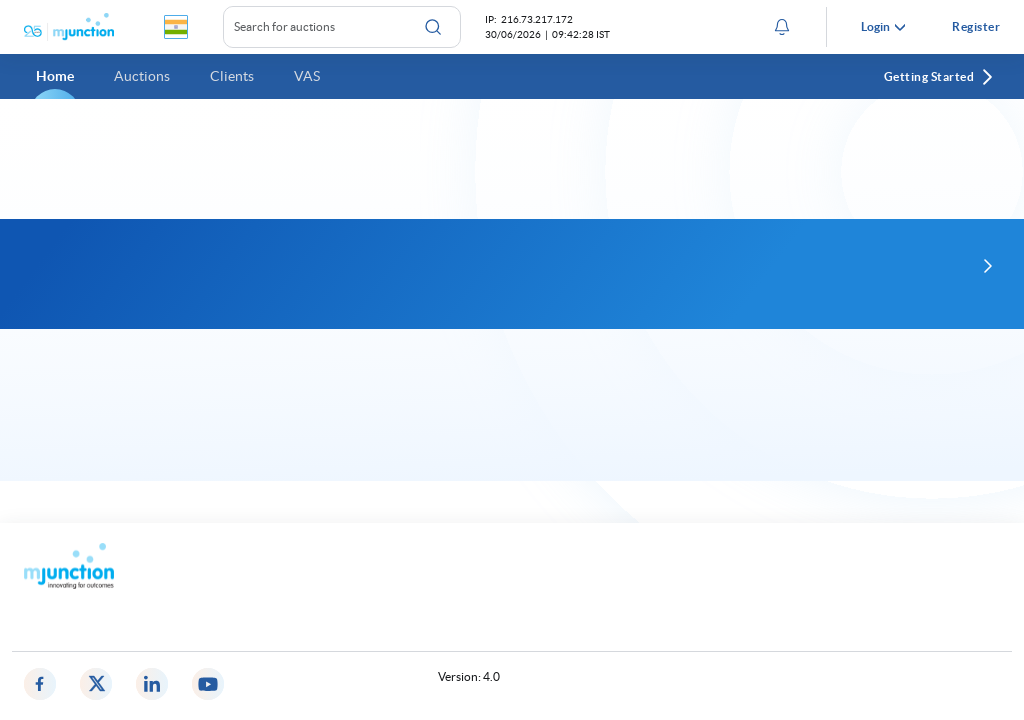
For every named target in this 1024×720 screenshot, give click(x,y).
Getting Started (940, 77)
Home (55, 76)
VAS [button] (307, 76)
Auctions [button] (142, 76)
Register (976, 26)
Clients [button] (232, 76)
